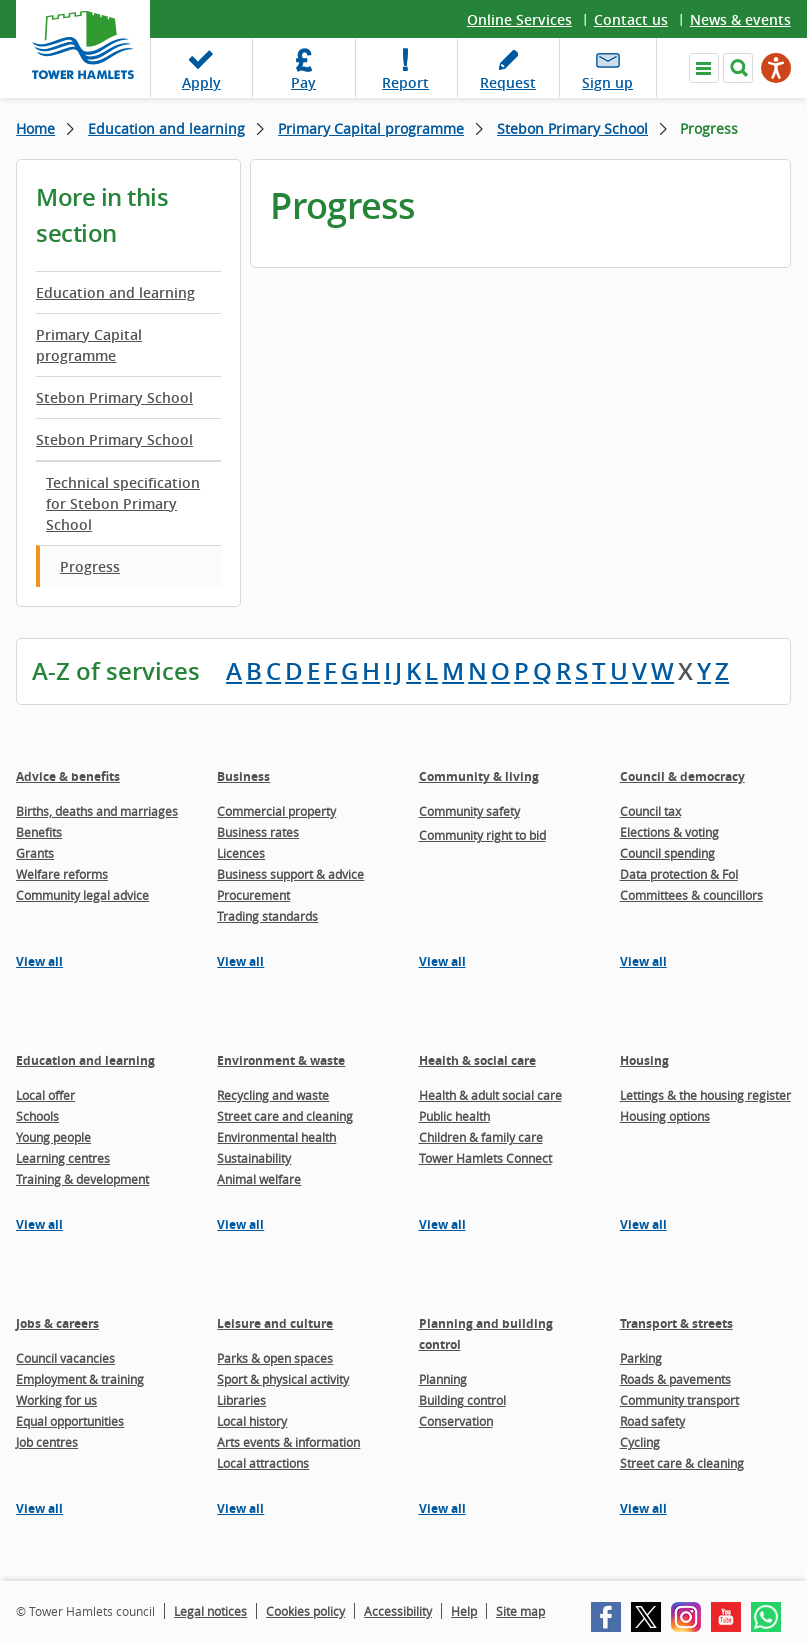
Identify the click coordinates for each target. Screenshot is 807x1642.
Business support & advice (290, 874)
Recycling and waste (273, 1095)
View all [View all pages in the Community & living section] (442, 961)
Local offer (45, 1095)
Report (405, 82)
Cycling (640, 1442)
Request (508, 82)
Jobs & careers (57, 1323)
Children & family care (481, 1137)
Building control (462, 1400)
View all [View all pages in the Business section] (240, 961)
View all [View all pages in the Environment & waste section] (240, 1224)
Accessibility (398, 1611)
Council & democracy (682, 776)
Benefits (39, 832)
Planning (443, 1379)
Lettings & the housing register (705, 1095)
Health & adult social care (490, 1095)
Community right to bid (482, 835)
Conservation (456, 1421)
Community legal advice (82, 895)
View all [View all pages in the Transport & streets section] (643, 1508)
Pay (303, 82)
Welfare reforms (62, 874)
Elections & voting (669, 832)
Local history (252, 1421)
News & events (740, 19)
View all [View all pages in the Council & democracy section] (643, 961)
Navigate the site (704, 68)
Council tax (650, 811)
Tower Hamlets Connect (485, 1158)
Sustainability (254, 1158)
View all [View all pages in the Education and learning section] (39, 1224)
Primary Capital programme (371, 128)
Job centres (47, 1442)
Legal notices (210, 1611)
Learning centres (63, 1158)
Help (464, 1611)
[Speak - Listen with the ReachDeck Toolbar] (776, 68)
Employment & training (80, 1379)
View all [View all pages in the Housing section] (643, 1224)
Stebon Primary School (572, 128)
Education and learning (166, 128)
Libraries (241, 1400)
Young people (53, 1137)
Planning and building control (486, 1334)
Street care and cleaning (285, 1116)
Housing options (665, 1116)
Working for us (56, 1400)
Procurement (253, 895)
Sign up (607, 82)
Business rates (258, 832)
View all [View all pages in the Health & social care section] (442, 1224)
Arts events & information (288, 1442)
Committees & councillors (691, 895)
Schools (37, 1116)
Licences (241, 853)
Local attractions (263, 1463)
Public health (454, 1116)
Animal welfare (259, 1179)
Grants (35, 853)
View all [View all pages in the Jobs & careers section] (39, 1508)
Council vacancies (65, 1358)
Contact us (631, 19)
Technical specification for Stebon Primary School (123, 503)
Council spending (667, 853)
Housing (644, 1060)
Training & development (82, 1179)
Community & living (479, 776)
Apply (201, 82)
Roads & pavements (675, 1379)
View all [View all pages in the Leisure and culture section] (240, 1508)
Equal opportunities (70, 1421)
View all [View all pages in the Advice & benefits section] (39, 961)
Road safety (652, 1421)
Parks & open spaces (275, 1358)
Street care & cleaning (682, 1463)
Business (243, 776)
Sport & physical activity (283, 1379)
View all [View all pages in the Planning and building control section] (442, 1508)
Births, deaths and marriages (97, 811)
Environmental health (276, 1137)
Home (35, 128)
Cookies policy (305, 1611)
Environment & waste (281, 1060)
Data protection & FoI (679, 874)
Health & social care (477, 1060)
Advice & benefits (68, 776)
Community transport (679, 1400)
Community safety (469, 811)
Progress (90, 566)
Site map (520, 1611)
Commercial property (276, 811)
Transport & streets (676, 1323)
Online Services (519, 19)
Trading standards (267, 916)
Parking (641, 1358)
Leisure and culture (275, 1323)
